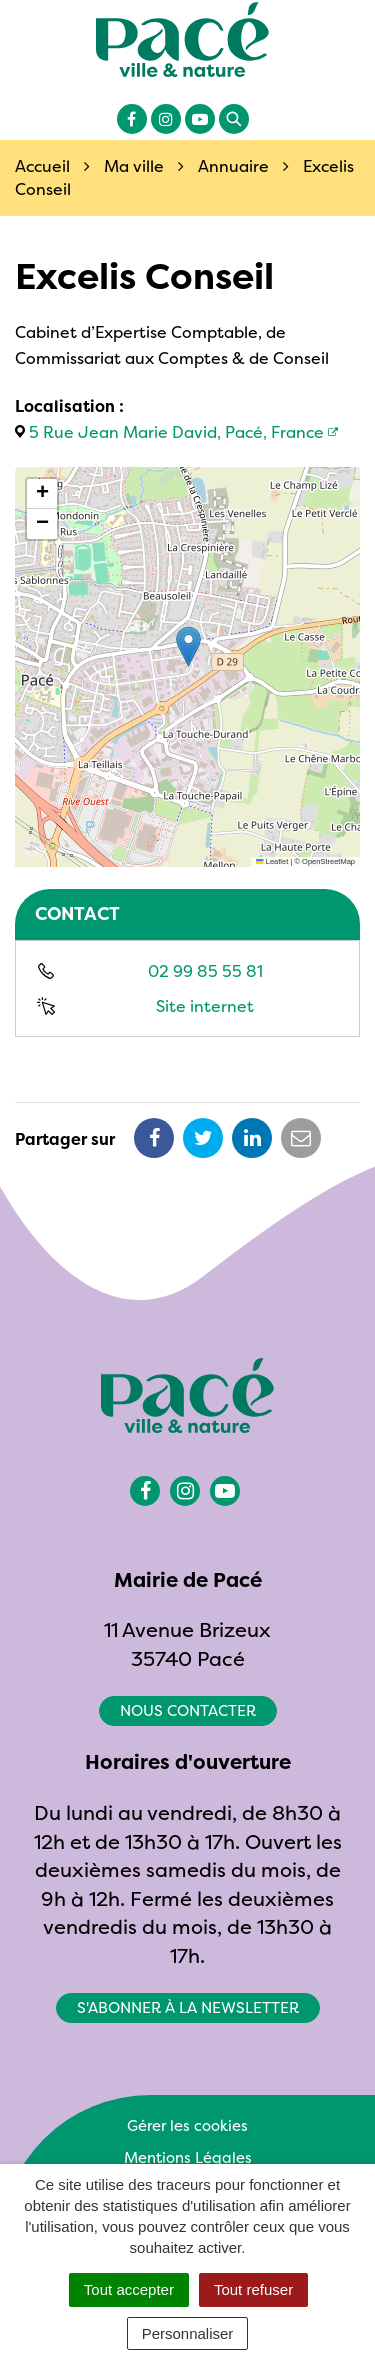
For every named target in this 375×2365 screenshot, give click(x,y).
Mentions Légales (188, 2157)
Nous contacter (188, 1710)
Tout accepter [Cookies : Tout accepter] (129, 2289)
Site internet (205, 1006)
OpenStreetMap (328, 861)
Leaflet (272, 861)
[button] (188, 646)
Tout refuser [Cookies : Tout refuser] (253, 2289)
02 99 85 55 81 (205, 971)
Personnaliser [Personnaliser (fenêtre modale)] (188, 2333)
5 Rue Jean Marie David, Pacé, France (176, 432)
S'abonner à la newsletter (188, 2007)
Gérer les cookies (187, 2125)
